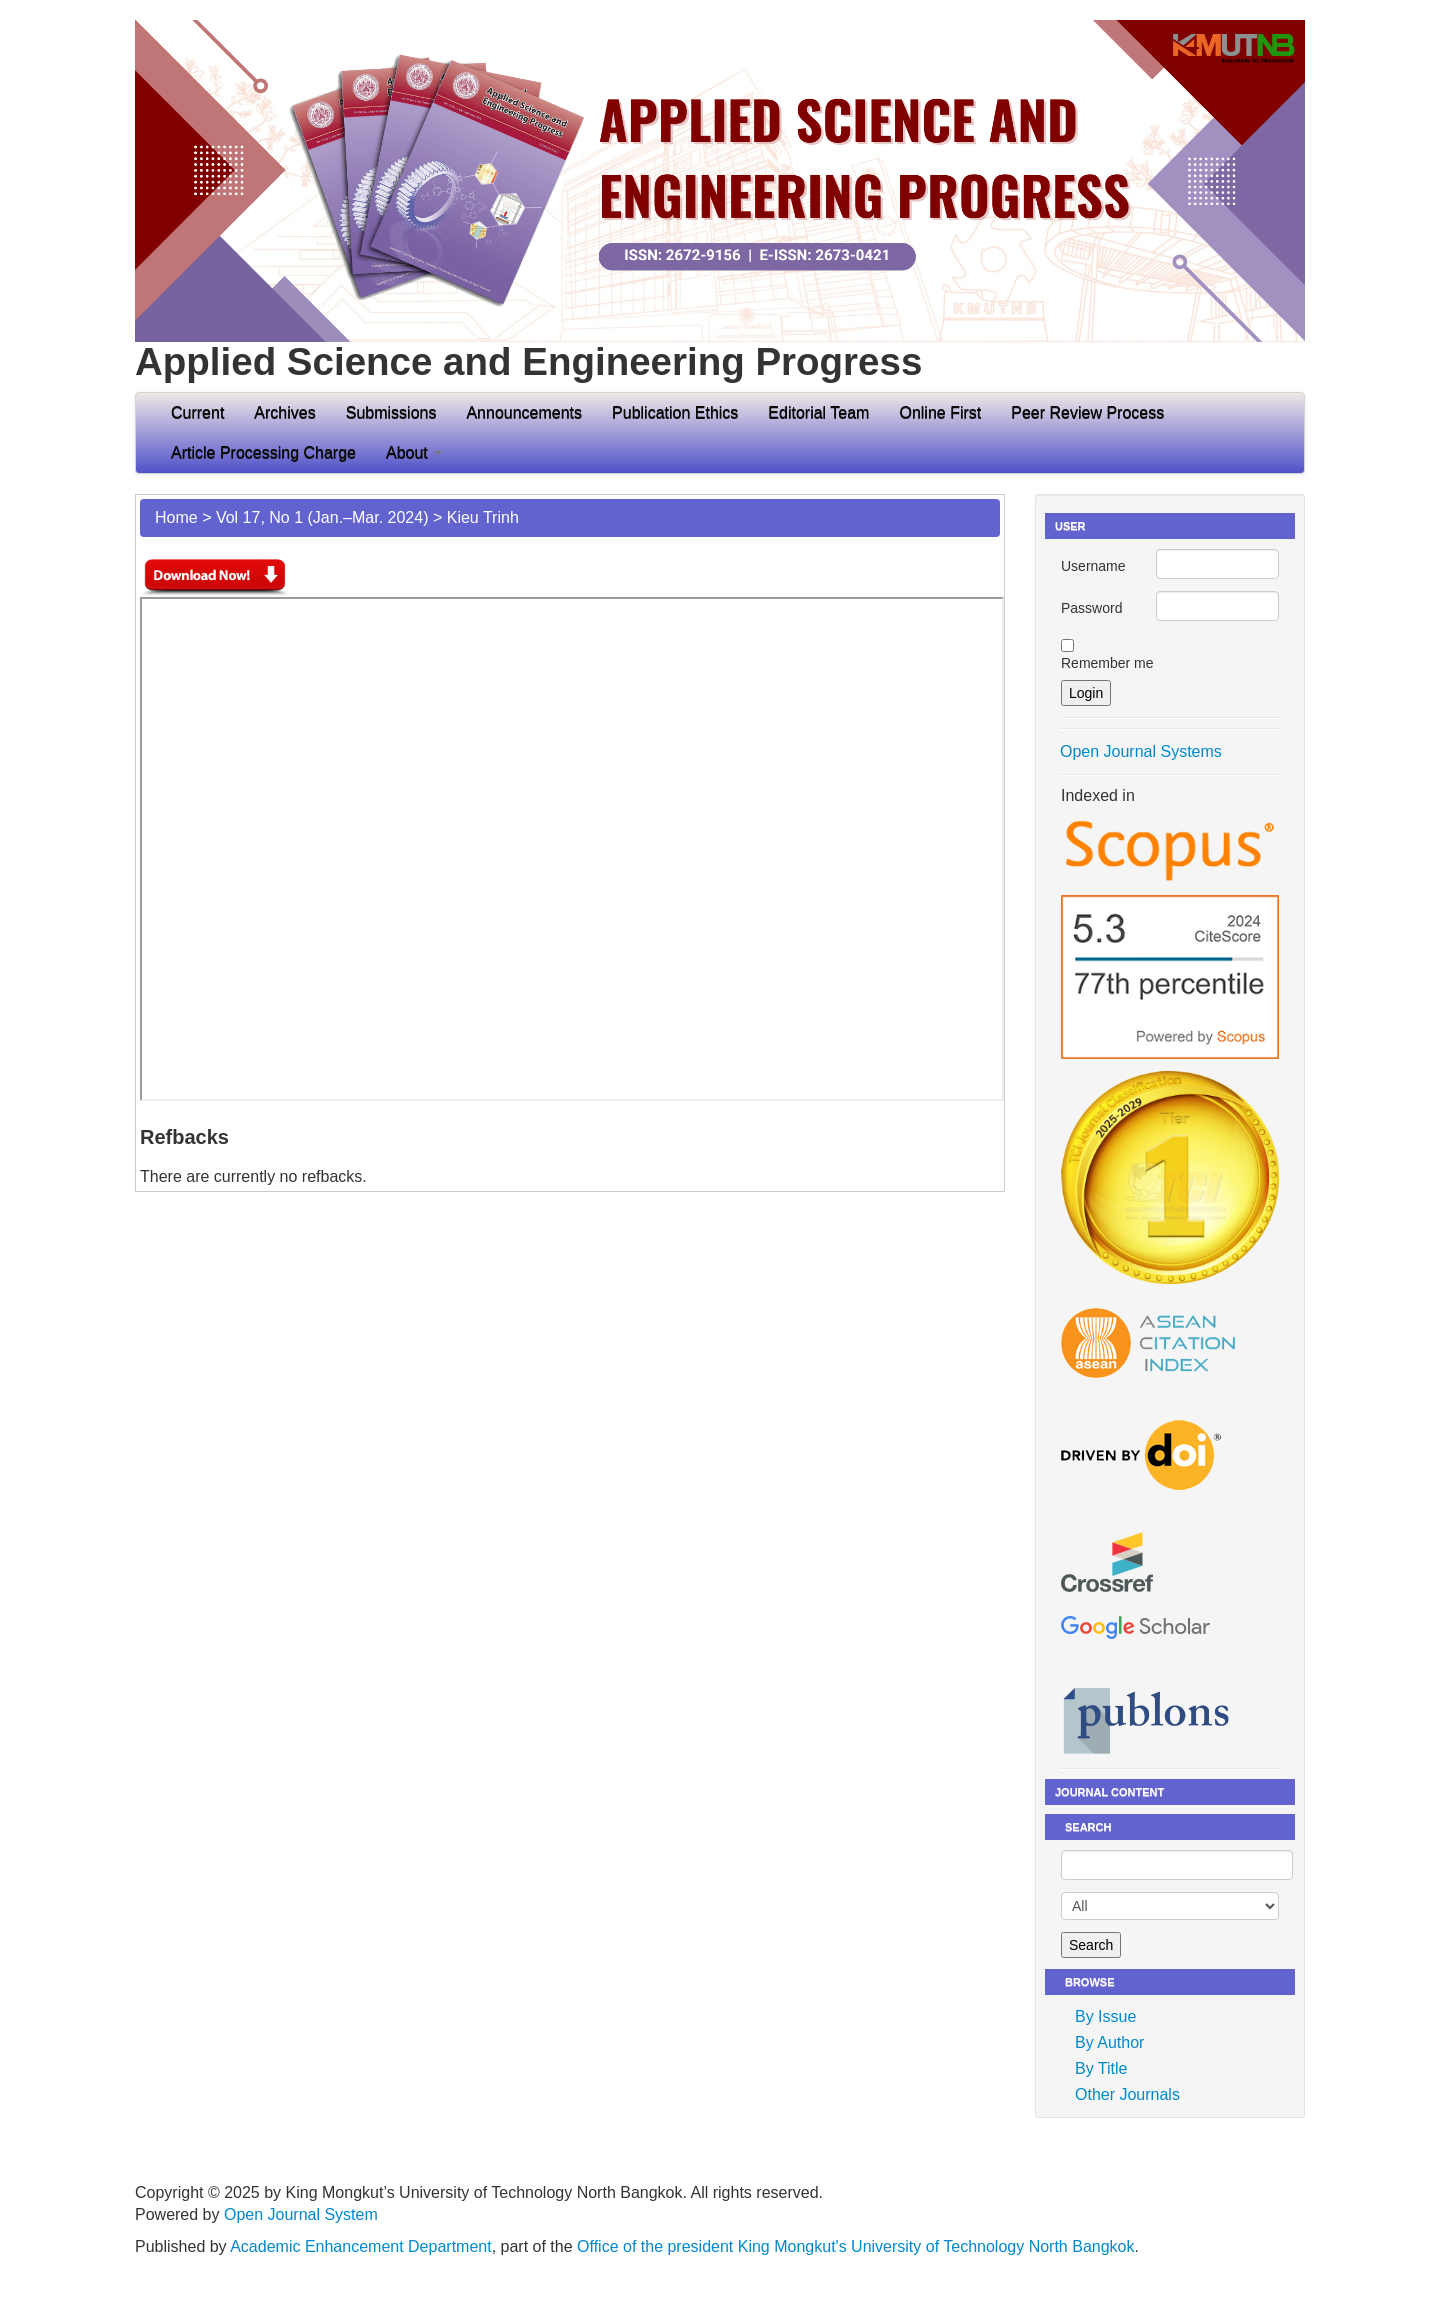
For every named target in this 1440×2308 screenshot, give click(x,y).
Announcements (524, 412)
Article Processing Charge (263, 452)
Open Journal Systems (1141, 751)
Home (176, 517)
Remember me (1107, 663)
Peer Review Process (1087, 412)
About (414, 452)
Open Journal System (301, 2214)
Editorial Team (818, 412)
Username (1093, 566)
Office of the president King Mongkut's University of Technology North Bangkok (855, 2246)
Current (197, 412)
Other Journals (1127, 2094)
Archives (284, 412)
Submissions (391, 412)
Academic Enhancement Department (360, 2246)
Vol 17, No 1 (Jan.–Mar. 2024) (322, 517)
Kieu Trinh (483, 517)
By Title (1101, 2068)
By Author (1109, 2042)
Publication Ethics (675, 412)
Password (1091, 608)
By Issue (1105, 2016)
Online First (940, 412)
